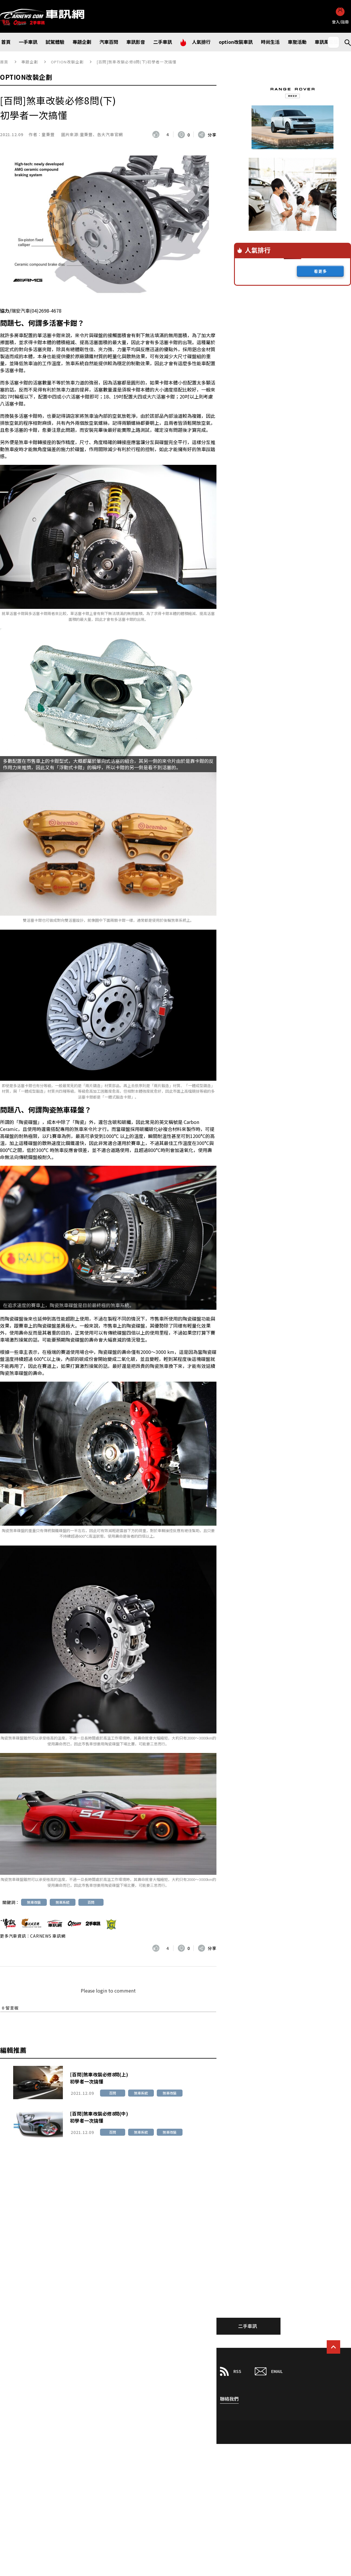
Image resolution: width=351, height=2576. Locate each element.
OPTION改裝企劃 (67, 62)
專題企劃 (29, 62)
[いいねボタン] (157, 134)
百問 (90, 1902)
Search (345, 42)
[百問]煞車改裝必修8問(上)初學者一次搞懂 (99, 2078)
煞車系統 (63, 1902)
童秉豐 (48, 134)
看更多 (320, 271)
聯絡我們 (229, 2398)
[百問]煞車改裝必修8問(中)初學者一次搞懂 (99, 2117)
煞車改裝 (34, 1902)
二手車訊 (247, 2325)
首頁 (4, 62)
